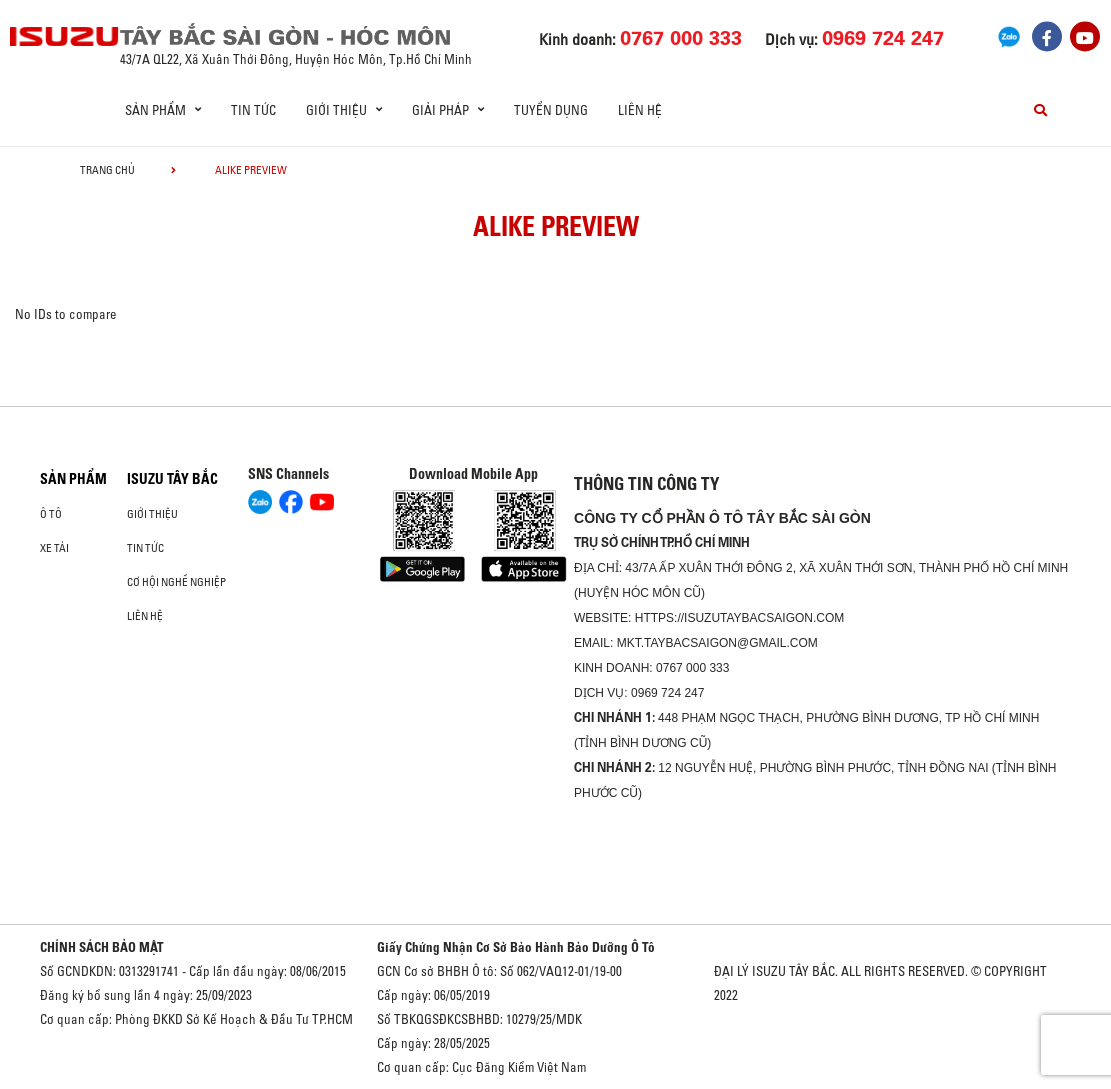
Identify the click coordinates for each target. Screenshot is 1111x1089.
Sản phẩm (73, 479)
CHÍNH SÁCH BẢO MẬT (102, 947)
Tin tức (253, 110)
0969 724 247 (667, 693)
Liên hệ (640, 110)
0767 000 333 (692, 668)
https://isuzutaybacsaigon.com (740, 618)
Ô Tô (51, 514)
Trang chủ (107, 170)
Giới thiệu (152, 514)
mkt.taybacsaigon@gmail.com (717, 643)
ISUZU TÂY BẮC (172, 479)
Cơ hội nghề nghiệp (176, 582)
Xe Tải (54, 548)
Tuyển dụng (551, 110)
